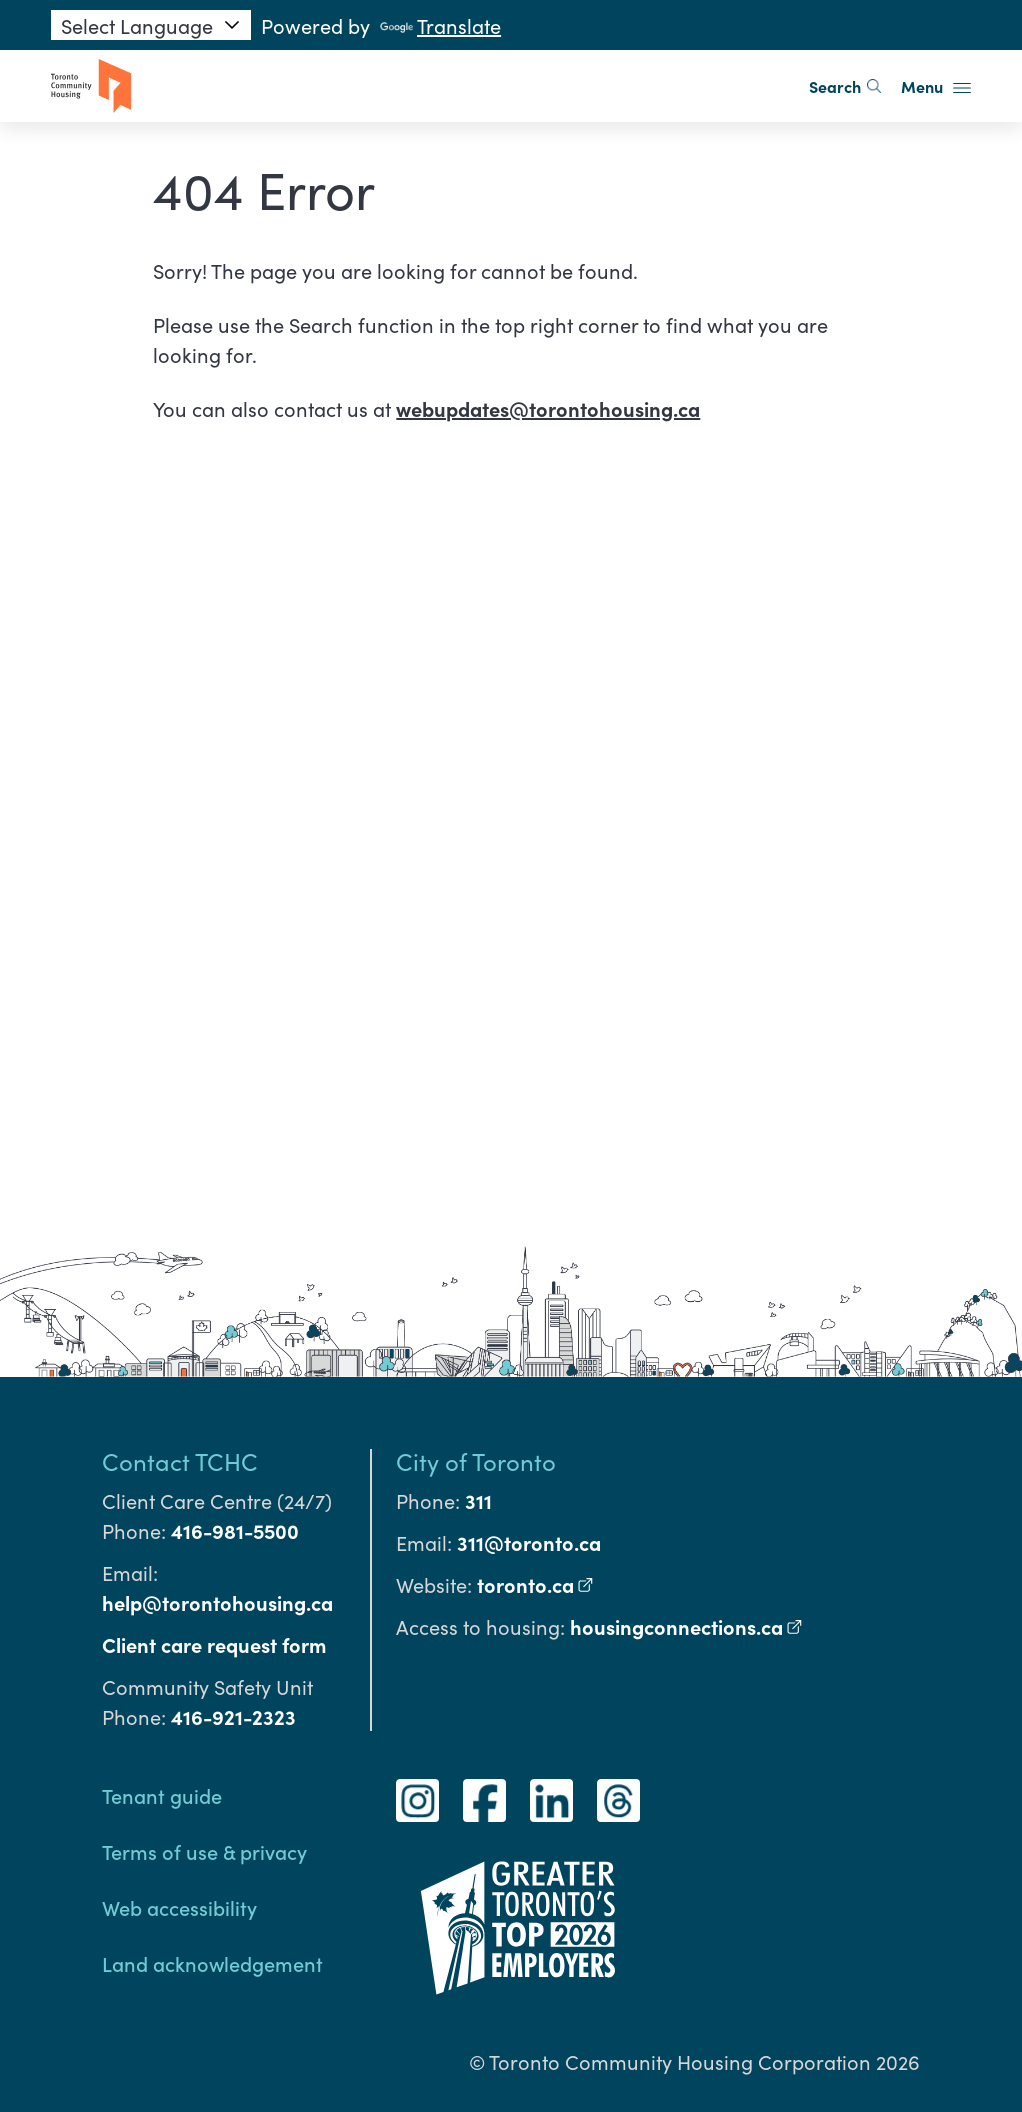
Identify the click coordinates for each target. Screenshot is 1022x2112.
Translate (440, 25)
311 (478, 1500)
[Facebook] (484, 1800)
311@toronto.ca (529, 1542)
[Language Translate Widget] (151, 25)
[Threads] (618, 1800)
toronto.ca (535, 1584)
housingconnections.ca (686, 1626)
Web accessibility (179, 1907)
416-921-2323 (233, 1716)
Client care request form (214, 1644)
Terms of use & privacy (204, 1851)
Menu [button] (936, 86)
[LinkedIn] (551, 1800)
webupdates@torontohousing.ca (548, 408)
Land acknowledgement (212, 1963)
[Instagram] (417, 1800)
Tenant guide (162, 1795)
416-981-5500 (235, 1530)
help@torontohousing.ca (217, 1602)
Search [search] (845, 86)
